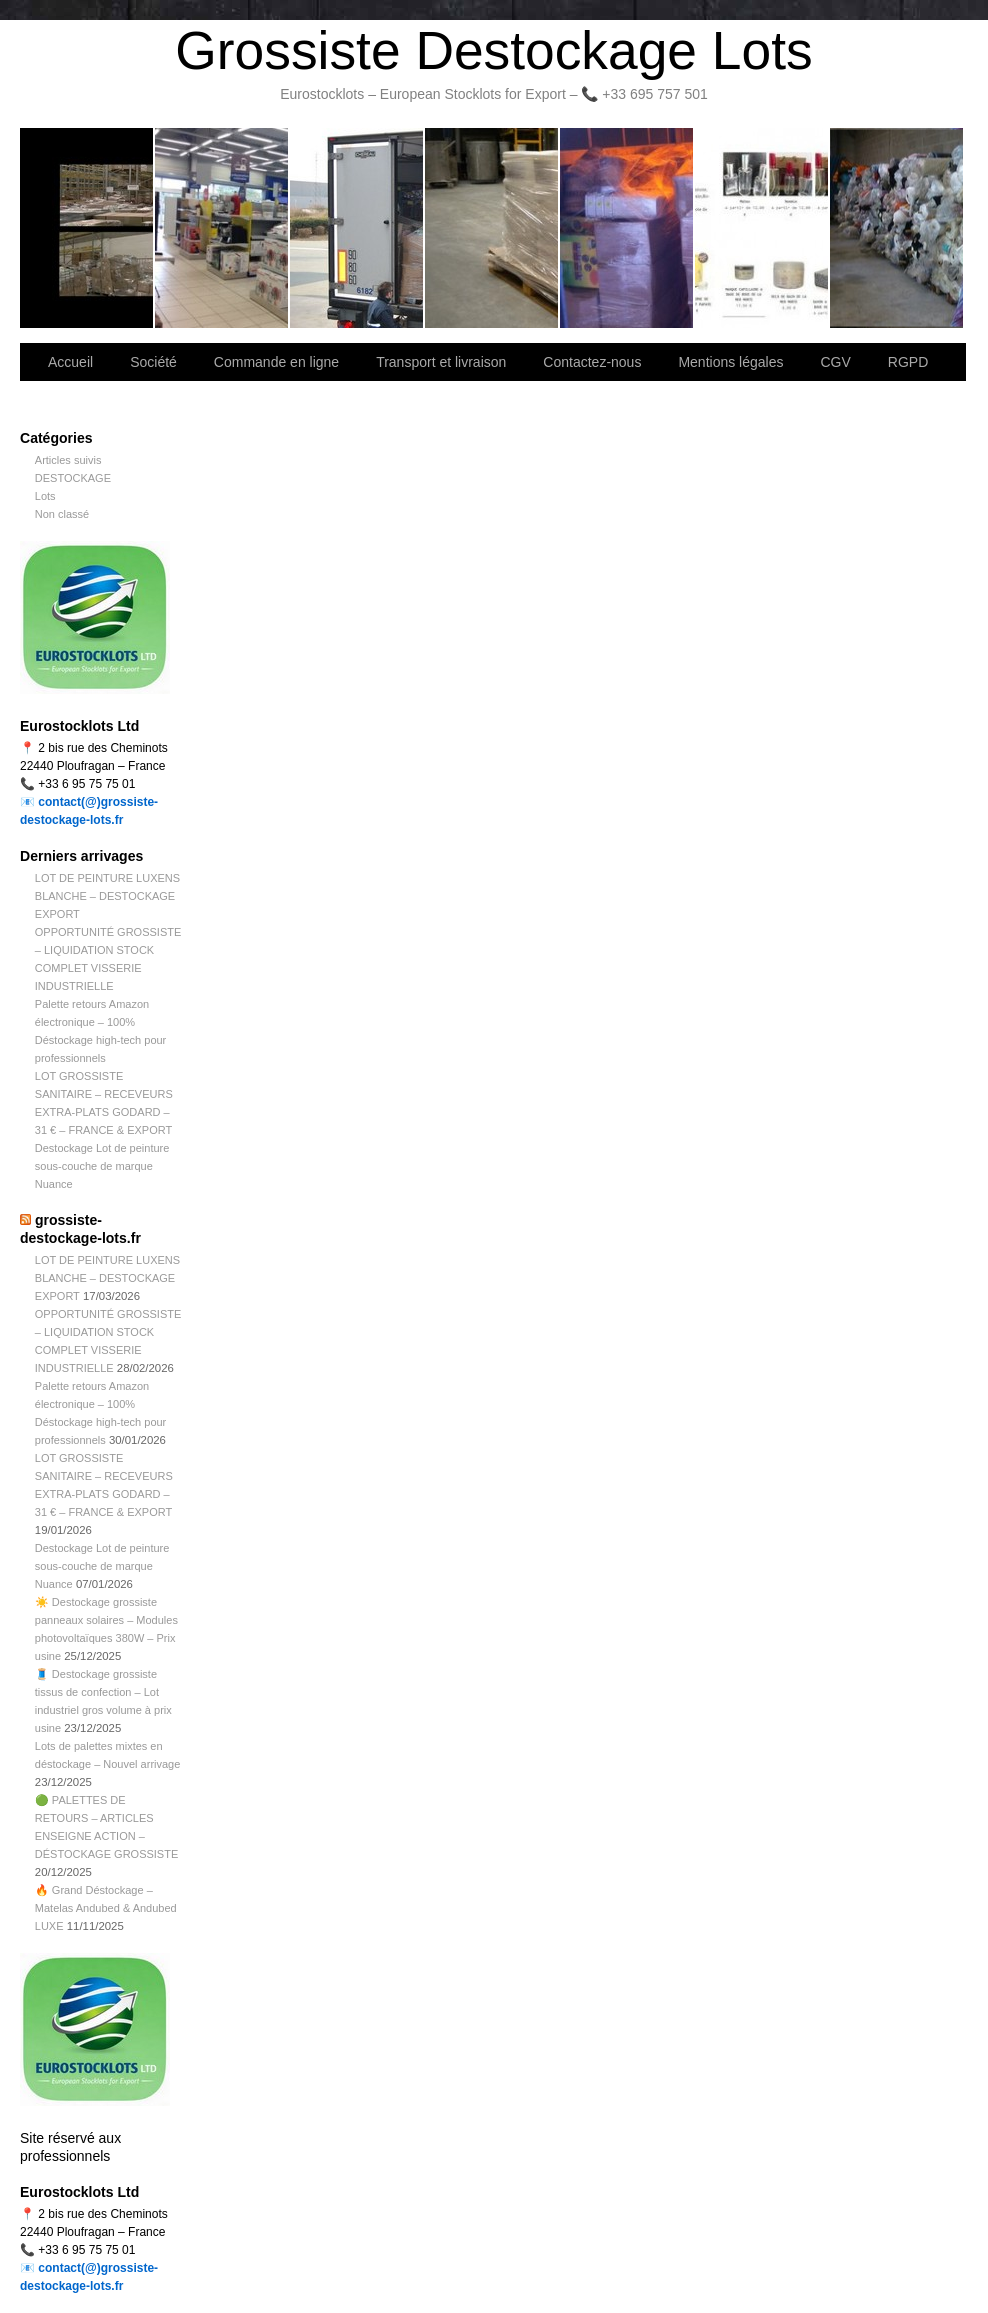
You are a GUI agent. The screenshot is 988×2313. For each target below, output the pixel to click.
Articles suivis (68, 460)
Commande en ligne (276, 362)
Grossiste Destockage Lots (493, 50)
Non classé (62, 514)
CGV (835, 362)
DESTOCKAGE (73, 478)
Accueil (70, 362)
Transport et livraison (357, 228)
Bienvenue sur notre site (87, 228)
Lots (45, 496)
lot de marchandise (762, 228)
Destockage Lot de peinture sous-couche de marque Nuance (102, 1166)
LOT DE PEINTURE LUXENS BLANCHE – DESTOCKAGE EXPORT (107, 896)
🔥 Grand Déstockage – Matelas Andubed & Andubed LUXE (106, 1908)
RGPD (908, 362)
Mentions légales (730, 362)
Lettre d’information (627, 228)
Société (222, 228)
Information (896, 228)
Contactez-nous (492, 228)
